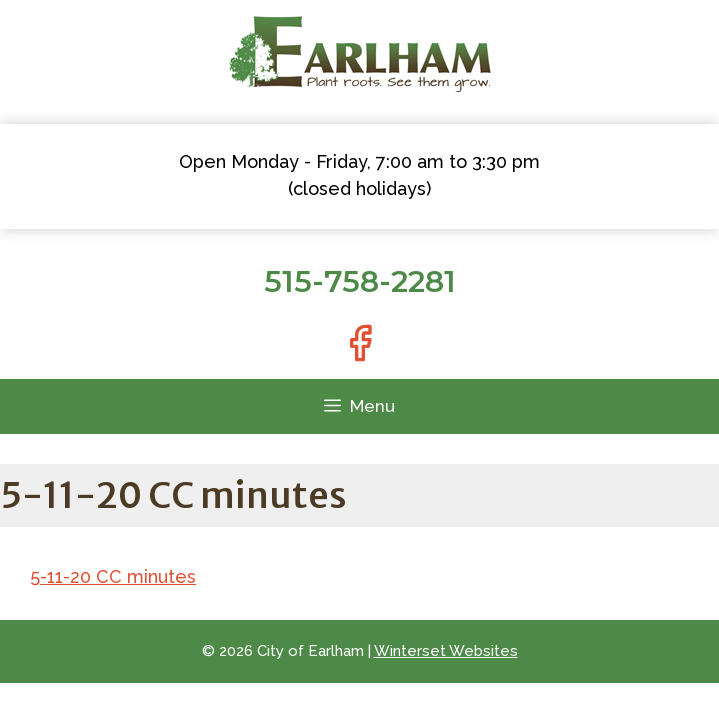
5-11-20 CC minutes (113, 576)
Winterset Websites (446, 651)
